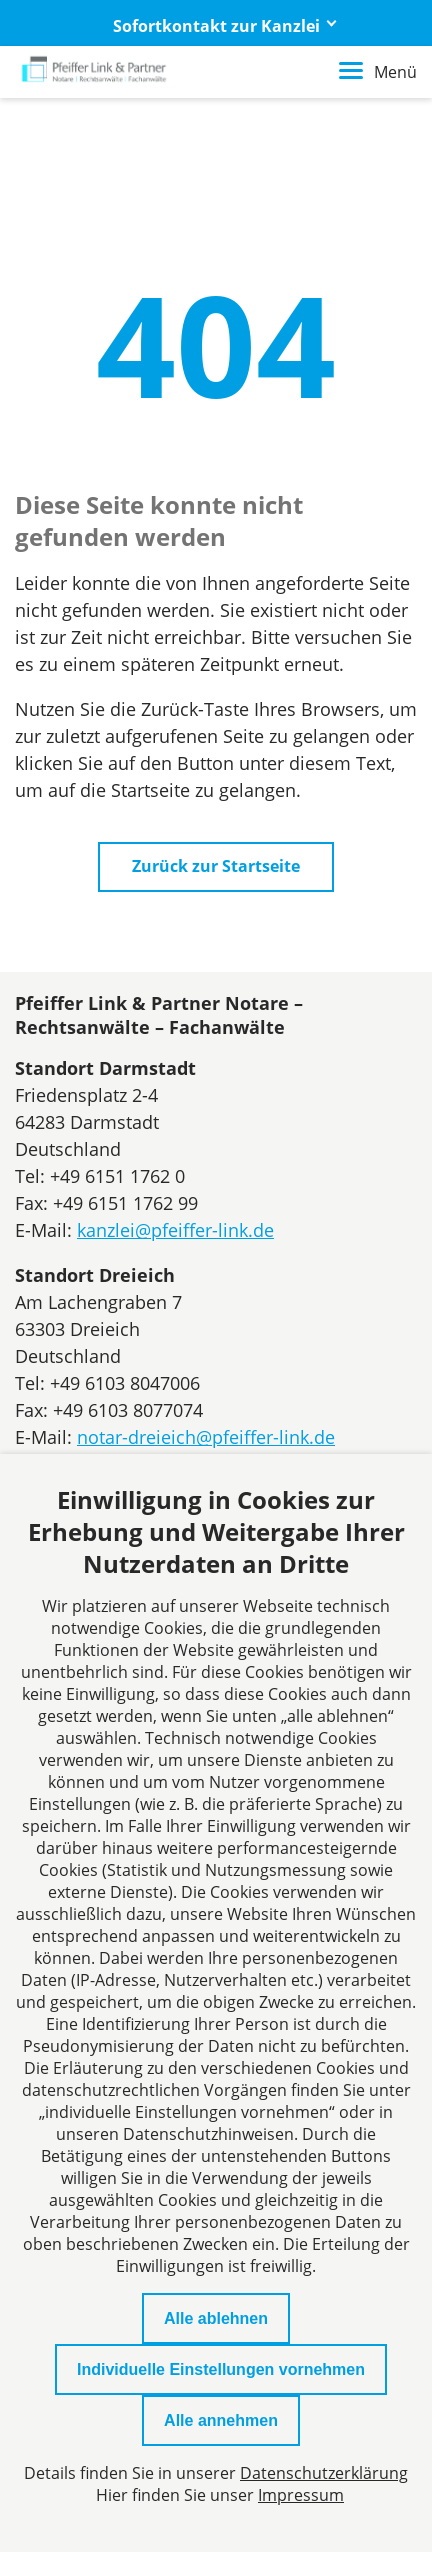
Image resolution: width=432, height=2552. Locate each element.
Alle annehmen (221, 2420)
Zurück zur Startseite (216, 866)
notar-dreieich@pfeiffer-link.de (206, 1437)
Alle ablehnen (216, 2318)
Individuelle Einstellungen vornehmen (221, 2369)
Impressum (301, 2495)
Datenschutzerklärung (324, 2473)
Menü (378, 72)
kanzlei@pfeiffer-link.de (175, 1230)
